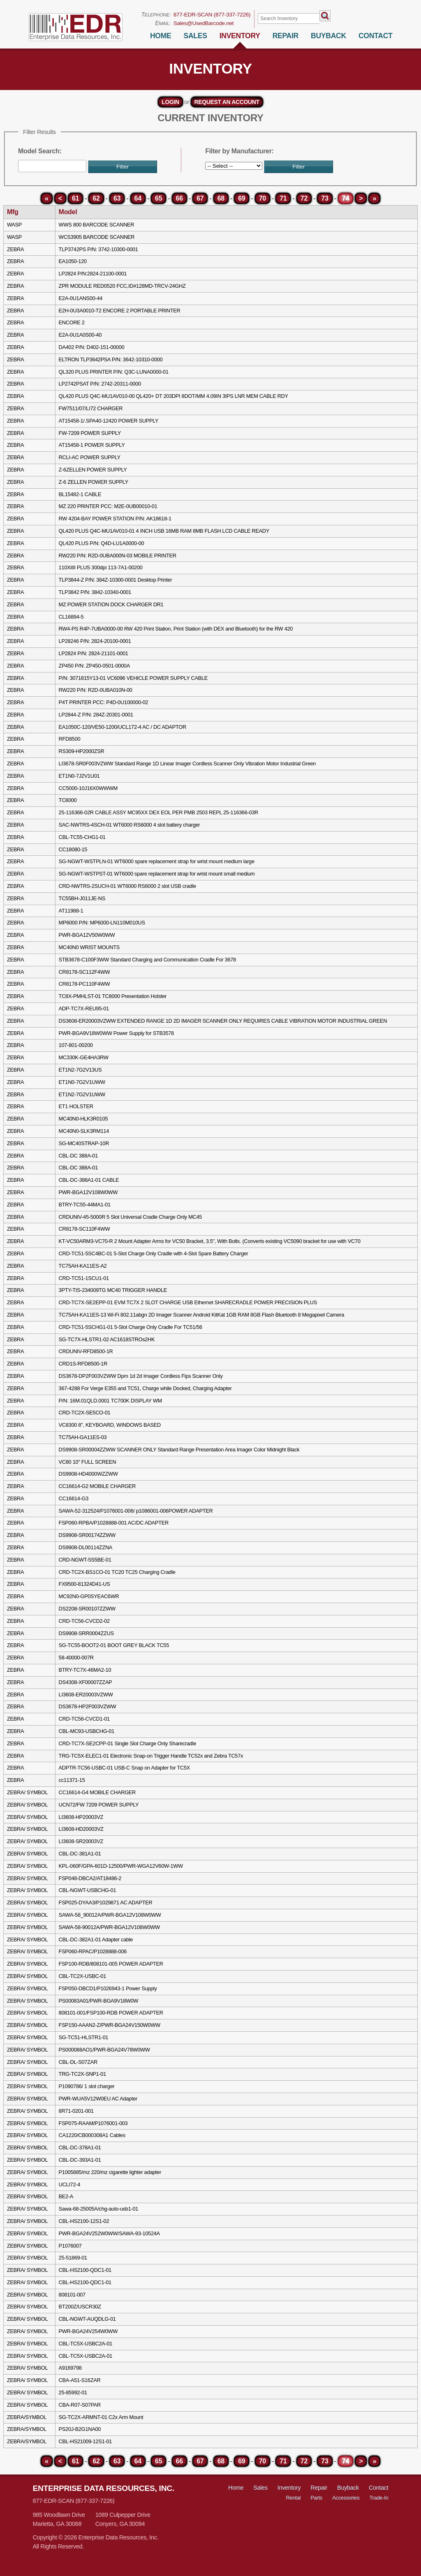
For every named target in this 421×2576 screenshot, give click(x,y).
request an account (226, 102)
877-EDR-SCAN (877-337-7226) (212, 15)
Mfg (13, 211)
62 (96, 198)
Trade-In (378, 2498)
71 (283, 198)
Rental (293, 2498)
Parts (316, 2498)
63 (116, 198)
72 (304, 198)
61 (75, 198)
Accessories (346, 2498)
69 (241, 198)
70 (262, 198)
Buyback (348, 2487)
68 (220, 198)
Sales (195, 36)
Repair (285, 36)
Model (68, 211)
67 (200, 198)
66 (179, 198)
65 (158, 198)
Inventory (240, 36)
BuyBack (328, 36)
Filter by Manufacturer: (239, 151)
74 (345, 198)
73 (324, 198)
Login (170, 102)
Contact (376, 36)
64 (137, 198)
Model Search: (39, 151)
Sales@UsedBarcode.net (203, 23)
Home (160, 36)
